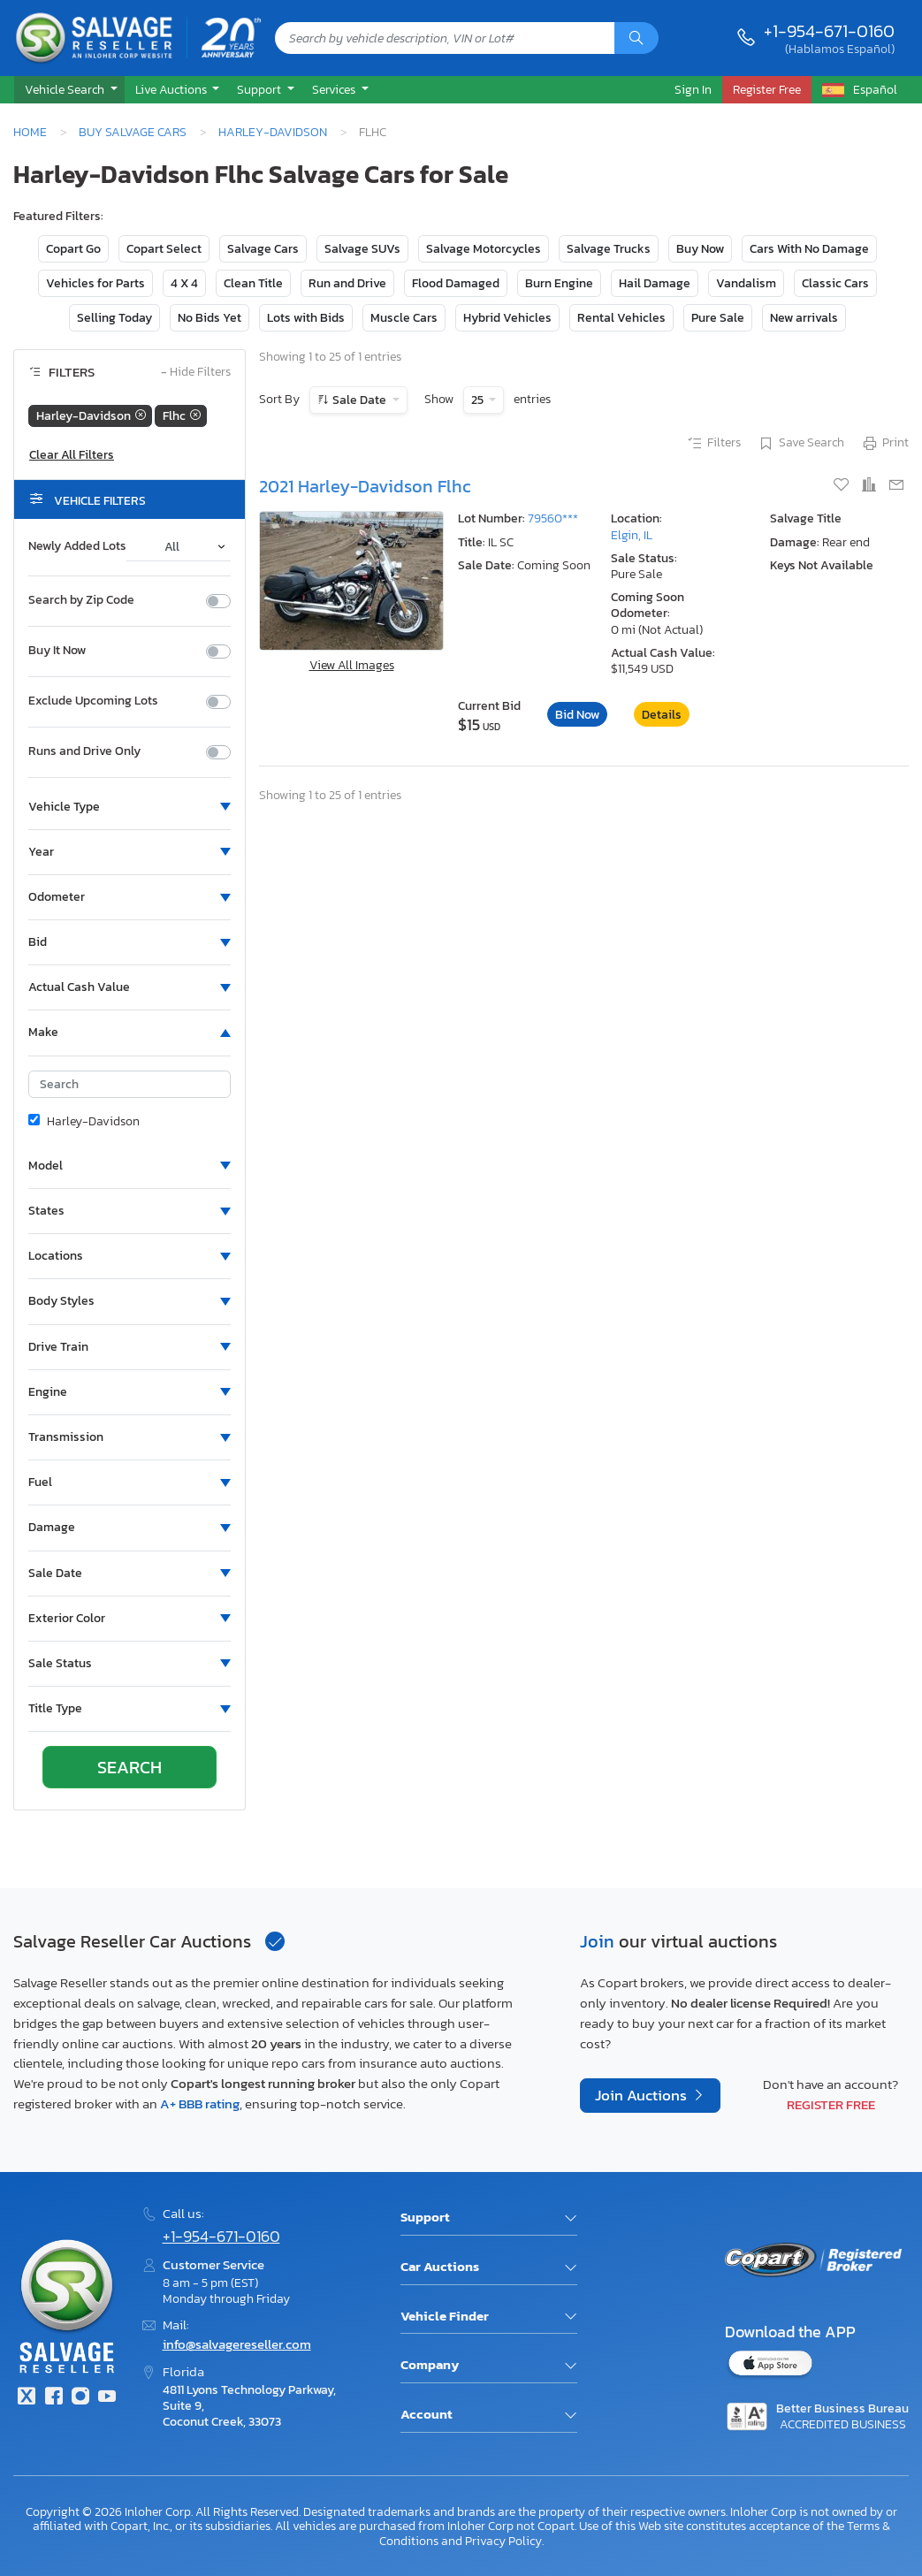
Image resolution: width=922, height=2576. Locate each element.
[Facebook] (53, 2398)
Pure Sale (717, 318)
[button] (69, 90)
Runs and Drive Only (84, 751)
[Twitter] (26, 2398)
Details (662, 714)
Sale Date (359, 400)
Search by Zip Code (81, 600)
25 (478, 400)
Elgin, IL (631, 535)
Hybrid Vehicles (507, 318)
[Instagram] (80, 2398)
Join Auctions (642, 2095)
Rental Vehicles (621, 318)
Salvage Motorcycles (483, 249)
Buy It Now (57, 651)
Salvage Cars (263, 249)
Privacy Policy (503, 2540)
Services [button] (335, 89)
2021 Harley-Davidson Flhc (364, 486)
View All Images (351, 665)
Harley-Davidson (272, 132)
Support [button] (260, 89)
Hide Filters (196, 372)
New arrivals (804, 318)
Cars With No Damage (809, 249)
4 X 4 (184, 283)
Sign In (693, 89)
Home (30, 132)
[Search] (636, 38)
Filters (713, 444)
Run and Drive (347, 283)
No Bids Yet (209, 318)
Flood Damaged (455, 283)
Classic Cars (835, 283)
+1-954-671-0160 (829, 31)
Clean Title (253, 283)
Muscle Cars (404, 318)
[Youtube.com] (107, 2398)
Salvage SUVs (362, 249)
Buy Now (700, 249)
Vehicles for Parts (95, 283)
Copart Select (164, 249)
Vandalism (746, 283)
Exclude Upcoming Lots (93, 701)
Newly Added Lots (77, 546)
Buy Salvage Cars (133, 132)
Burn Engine (559, 283)
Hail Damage (654, 283)
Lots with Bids (306, 318)
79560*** (553, 518)
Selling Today (114, 318)
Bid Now (577, 714)
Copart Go (73, 249)
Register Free (831, 2104)
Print (885, 444)
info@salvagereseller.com (237, 2344)
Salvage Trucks (609, 249)
